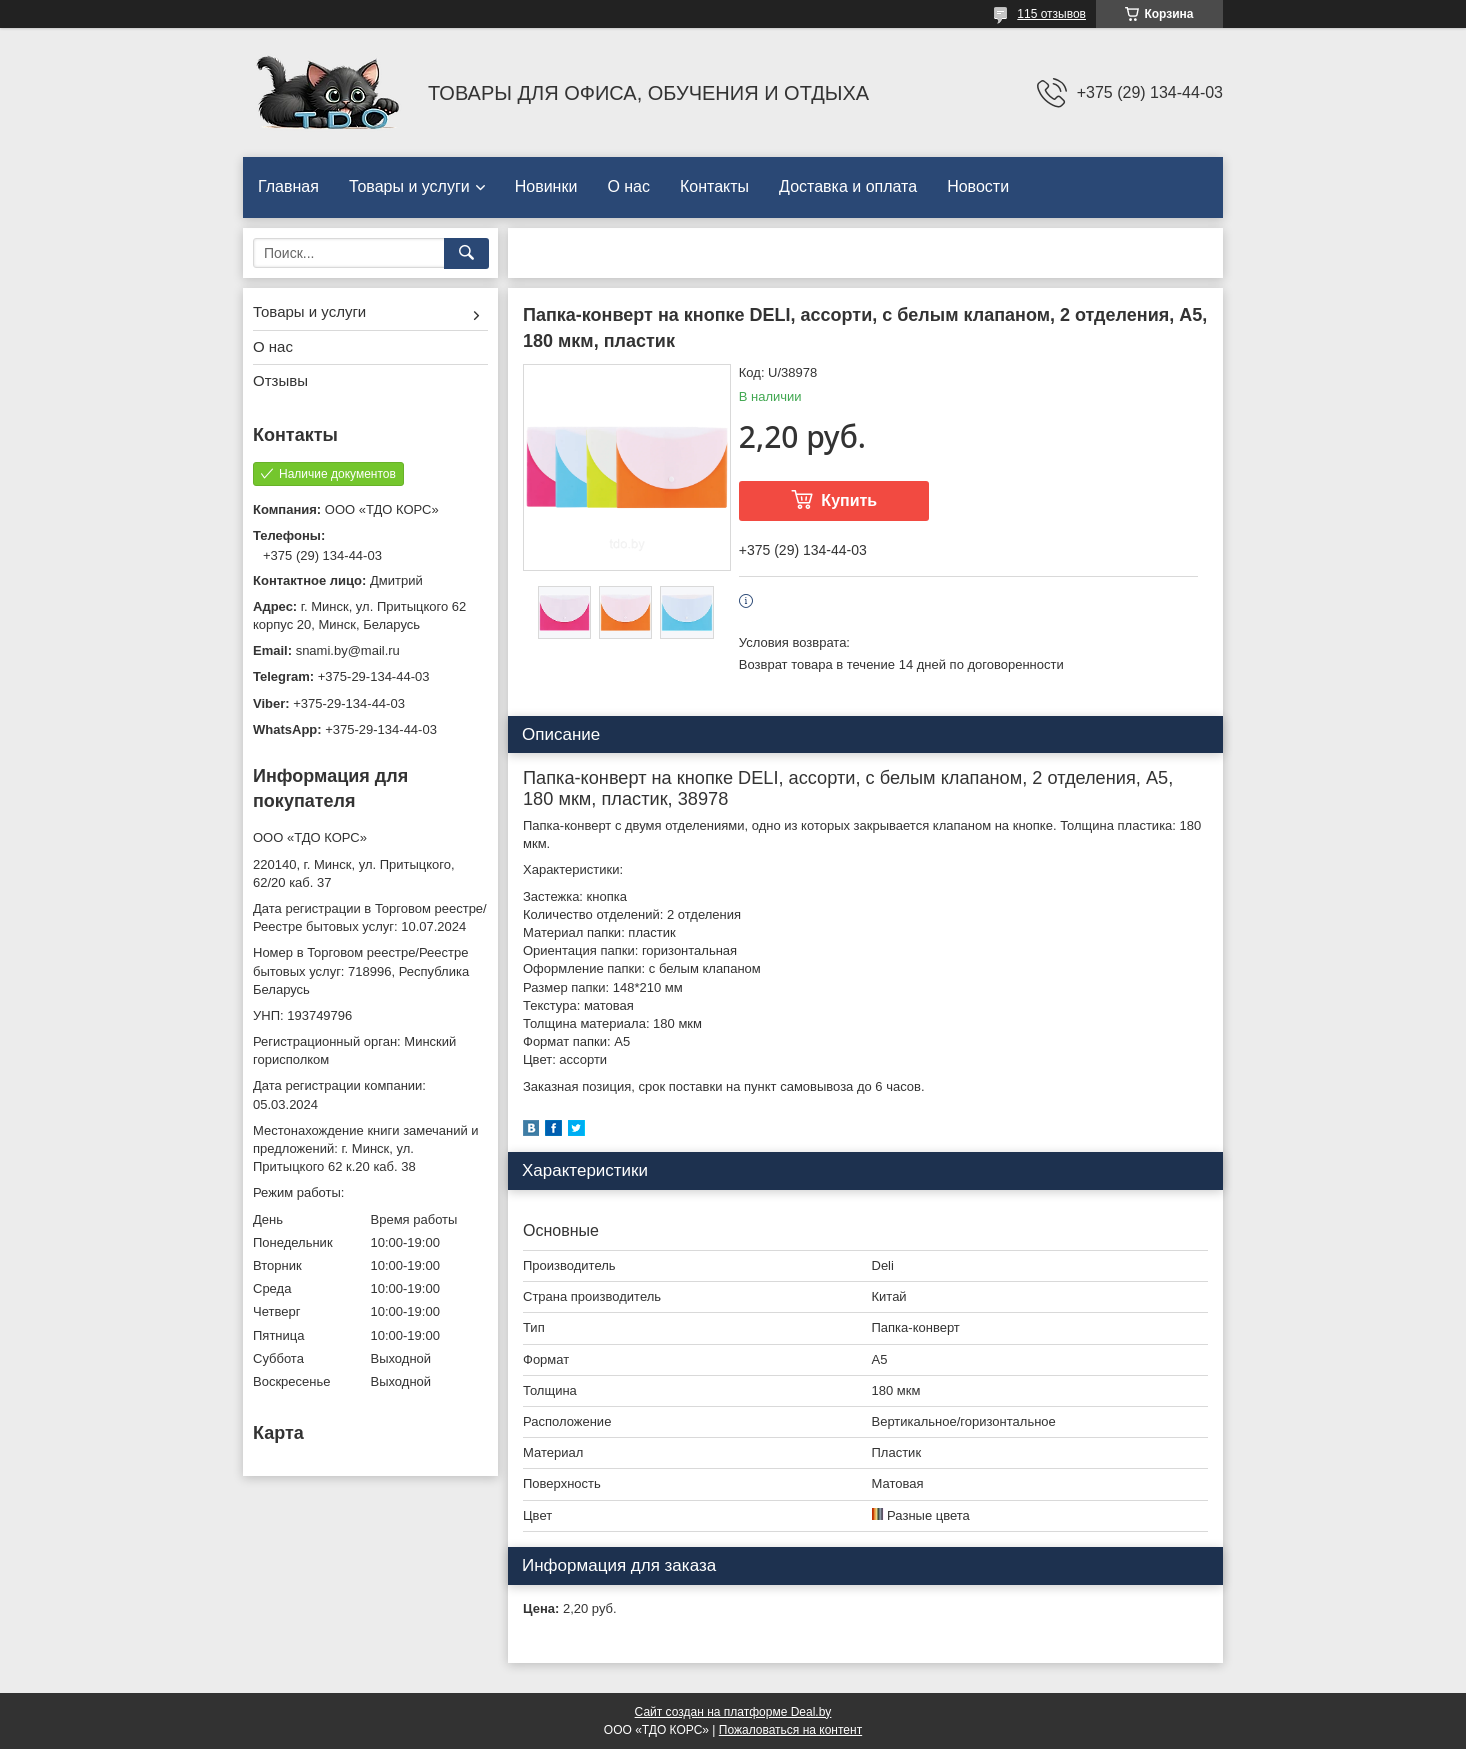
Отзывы (280, 380)
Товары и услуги (409, 186)
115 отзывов (1051, 14)
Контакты (714, 186)
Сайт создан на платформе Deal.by (733, 1712)
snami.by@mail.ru (348, 650)
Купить (849, 500)
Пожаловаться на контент (790, 1730)
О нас (628, 186)
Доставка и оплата (848, 186)
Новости (978, 186)
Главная (288, 186)
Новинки (546, 186)
